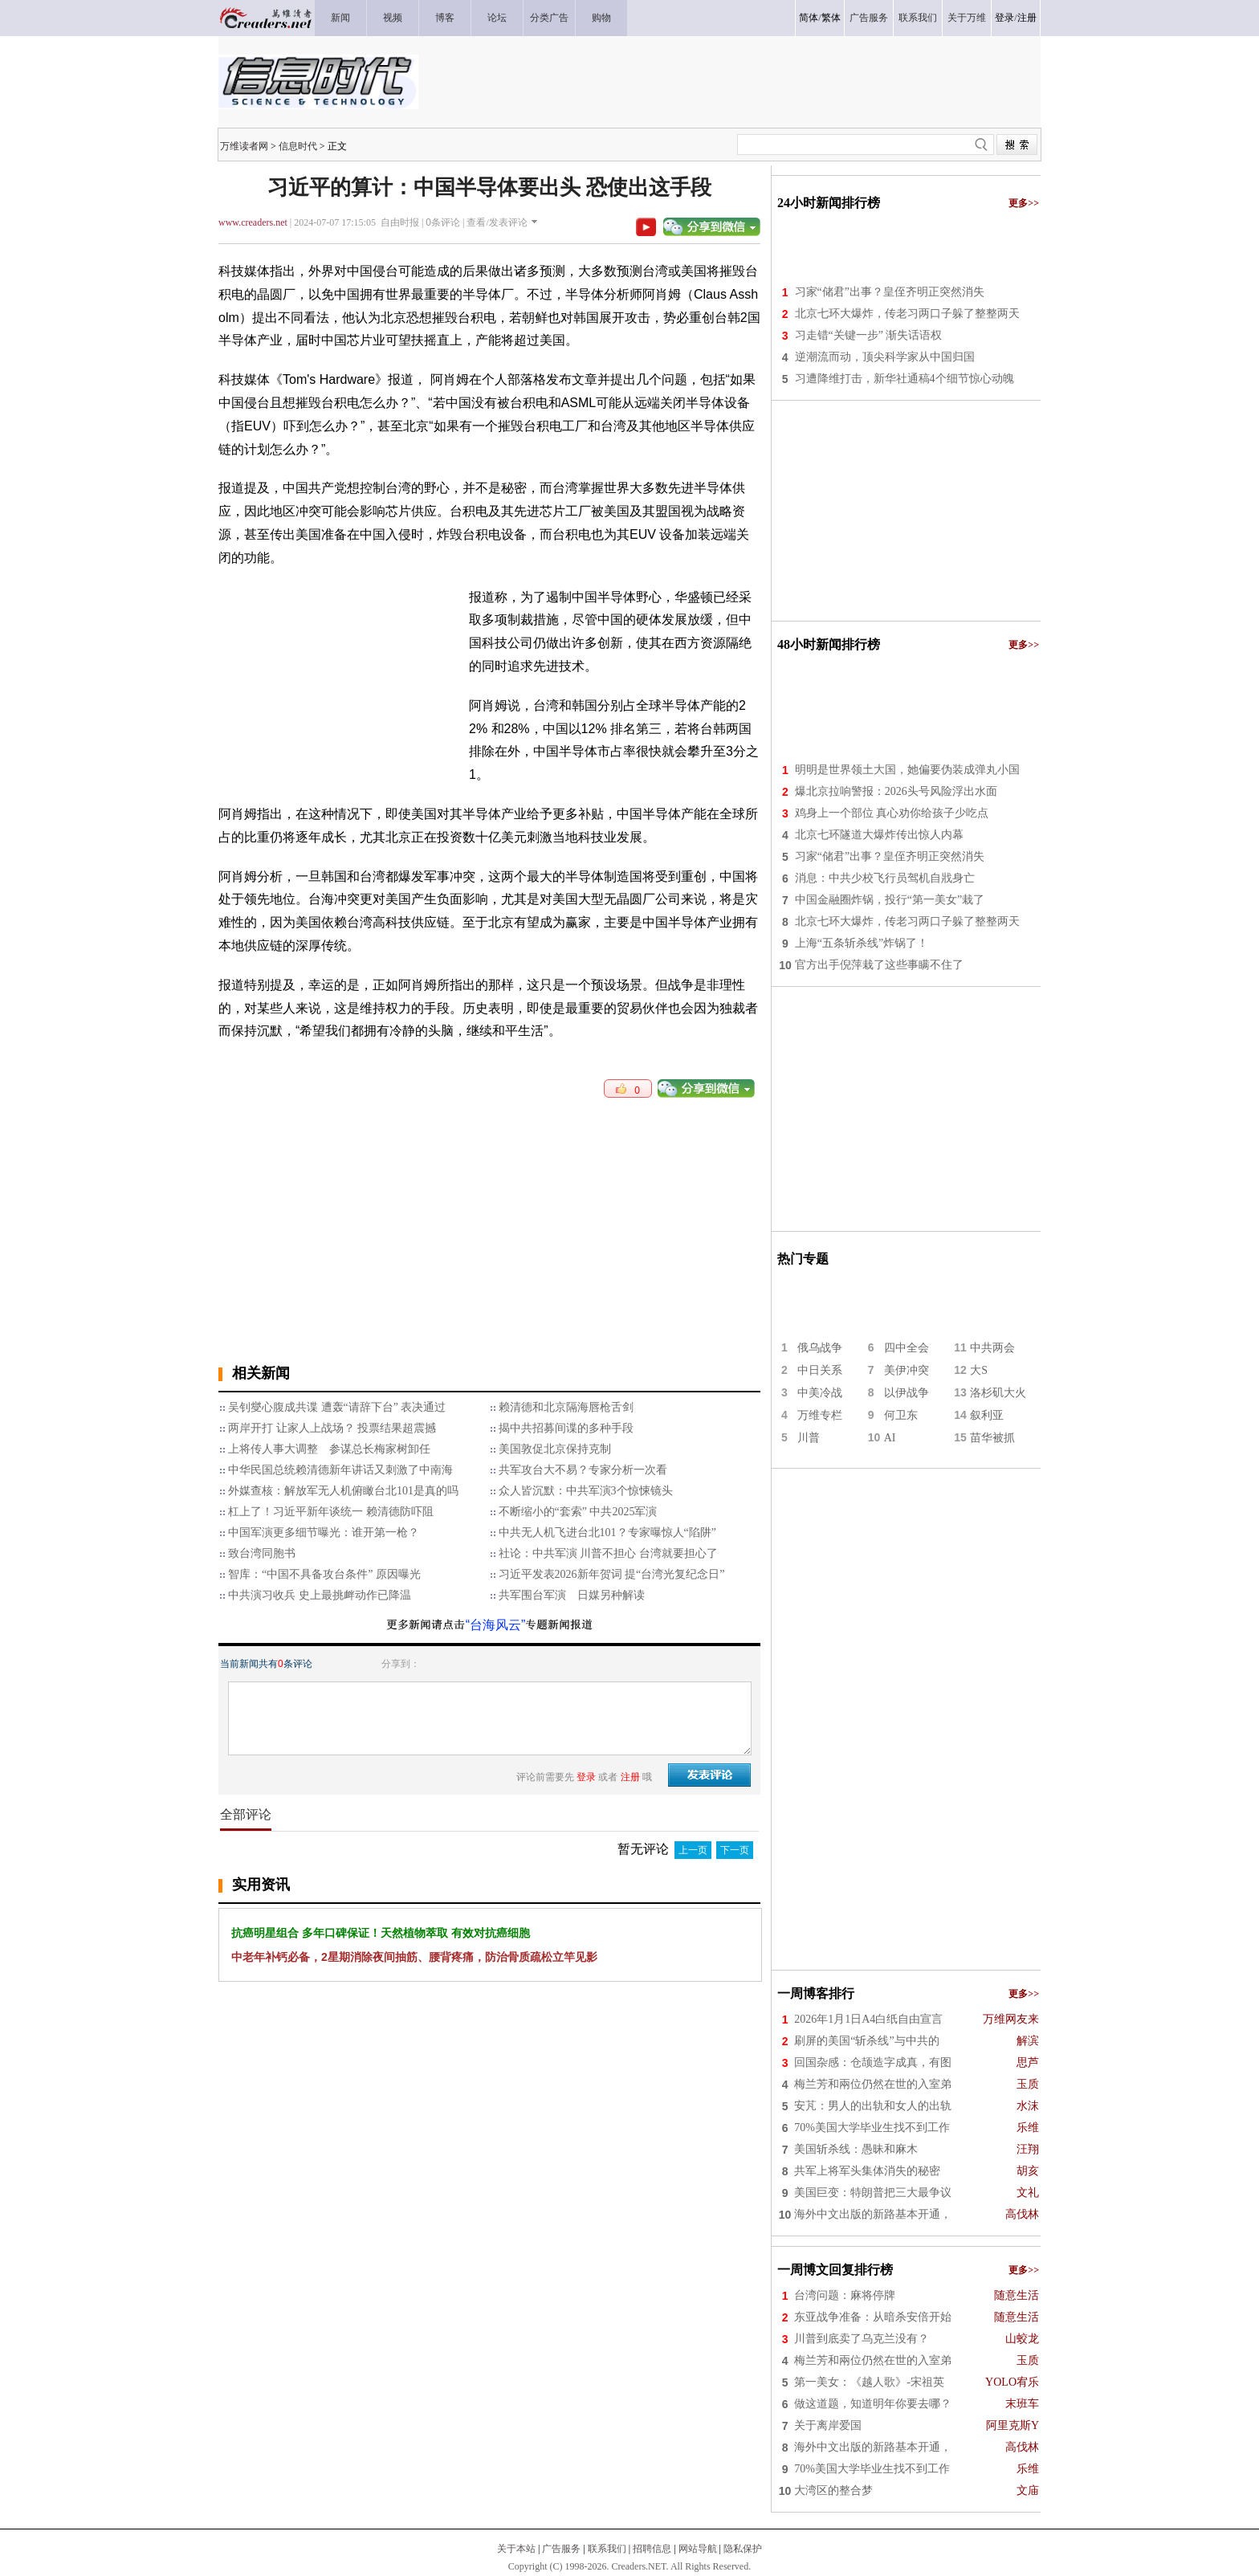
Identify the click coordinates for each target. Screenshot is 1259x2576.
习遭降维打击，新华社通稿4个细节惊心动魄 (904, 379)
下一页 (734, 1850)
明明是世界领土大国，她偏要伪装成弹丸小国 (907, 770)
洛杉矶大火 (998, 1393)
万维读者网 (244, 146)
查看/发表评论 (497, 222)
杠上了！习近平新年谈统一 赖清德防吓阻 (331, 1512)
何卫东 (901, 1415)
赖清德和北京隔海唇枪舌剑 (566, 1407)
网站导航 (697, 2548)
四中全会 (906, 1348)
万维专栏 (819, 1415)
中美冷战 (819, 1393)
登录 (1004, 17)
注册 (1027, 17)
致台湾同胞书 (261, 1553)
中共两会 (992, 1348)
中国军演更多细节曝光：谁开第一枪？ (323, 1532)
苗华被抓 (992, 1438)
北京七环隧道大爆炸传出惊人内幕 (879, 835)
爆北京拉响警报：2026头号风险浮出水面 (896, 791)
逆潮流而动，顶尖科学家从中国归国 (885, 357)
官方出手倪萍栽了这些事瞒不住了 (879, 965)
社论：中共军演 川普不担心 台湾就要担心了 (608, 1553)
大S (979, 1370)
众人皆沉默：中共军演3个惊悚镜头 (586, 1491)
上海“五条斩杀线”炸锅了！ (861, 943)
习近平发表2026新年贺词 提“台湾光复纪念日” (612, 1574)
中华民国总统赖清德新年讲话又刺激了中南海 (340, 1470)
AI (890, 1438)
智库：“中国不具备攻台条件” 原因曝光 (324, 1574)
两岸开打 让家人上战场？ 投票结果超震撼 (332, 1428)
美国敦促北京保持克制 (555, 1449)
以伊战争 (906, 1393)
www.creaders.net (252, 222)
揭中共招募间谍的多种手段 (566, 1428)
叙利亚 (987, 1415)
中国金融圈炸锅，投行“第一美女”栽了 (889, 900)
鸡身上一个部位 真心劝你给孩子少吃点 (892, 813)
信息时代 (298, 146)
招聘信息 (652, 2548)
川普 (808, 1438)
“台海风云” (496, 1625)
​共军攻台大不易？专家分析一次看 (583, 1470)
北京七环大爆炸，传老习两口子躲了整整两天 (907, 314)
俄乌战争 (819, 1348)
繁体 (831, 17)
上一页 (692, 1850)
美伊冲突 (906, 1370)
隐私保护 (742, 2548)
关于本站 (516, 2548)
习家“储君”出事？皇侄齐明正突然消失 (889, 292)
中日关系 (819, 1370)
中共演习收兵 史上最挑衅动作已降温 (319, 1595)
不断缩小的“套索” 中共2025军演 (578, 1512)
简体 (808, 17)
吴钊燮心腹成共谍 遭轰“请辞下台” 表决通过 (337, 1407)
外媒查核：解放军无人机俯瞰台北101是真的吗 (343, 1491)
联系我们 (607, 2548)
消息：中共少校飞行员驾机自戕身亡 (885, 878)
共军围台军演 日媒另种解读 (572, 1595)
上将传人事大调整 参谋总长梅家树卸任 (329, 1449)
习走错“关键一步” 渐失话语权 (869, 335)
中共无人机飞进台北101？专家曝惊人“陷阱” (607, 1532)
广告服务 (561, 2548)
